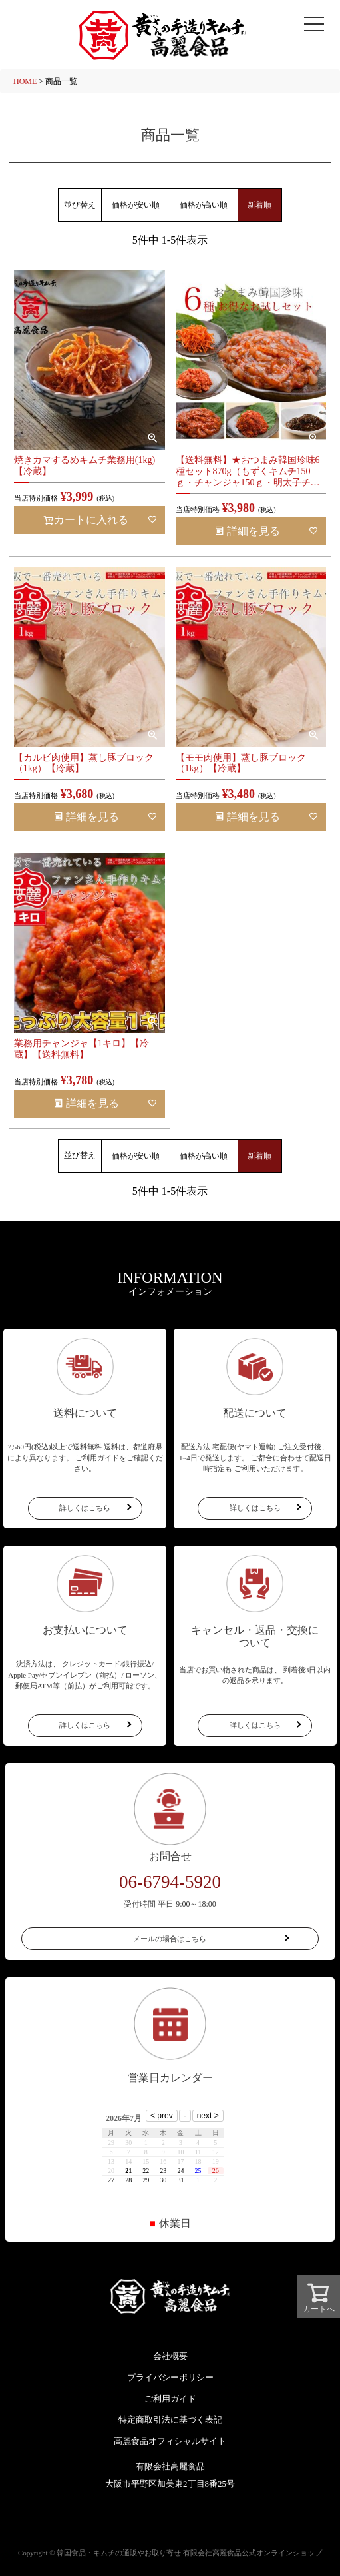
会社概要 (170, 2356)
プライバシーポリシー (170, 2377)
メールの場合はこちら (169, 1939)
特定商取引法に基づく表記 (170, 2420)
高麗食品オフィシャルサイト (170, 2441)
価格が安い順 (136, 205)
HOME (25, 81)
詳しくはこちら (84, 1508)
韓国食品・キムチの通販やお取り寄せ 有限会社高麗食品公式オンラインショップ (189, 2553)
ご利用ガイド (170, 2399)
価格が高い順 (204, 205)
